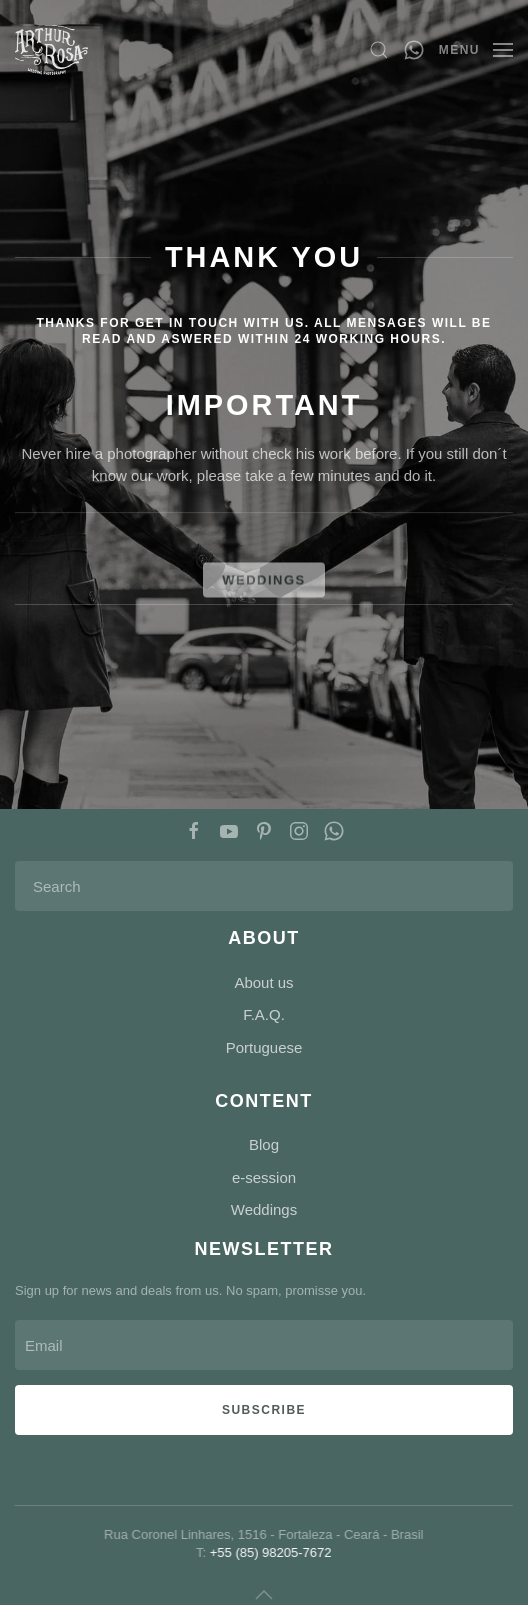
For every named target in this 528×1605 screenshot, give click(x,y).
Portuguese (264, 1047)
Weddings (264, 1209)
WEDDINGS (264, 595)
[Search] (264, 886)
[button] (379, 50)
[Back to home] (51, 50)
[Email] (264, 1345)
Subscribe (264, 1410)
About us (263, 982)
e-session (264, 1177)
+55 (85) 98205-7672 (269, 1552)
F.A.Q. (264, 1014)
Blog (264, 1144)
